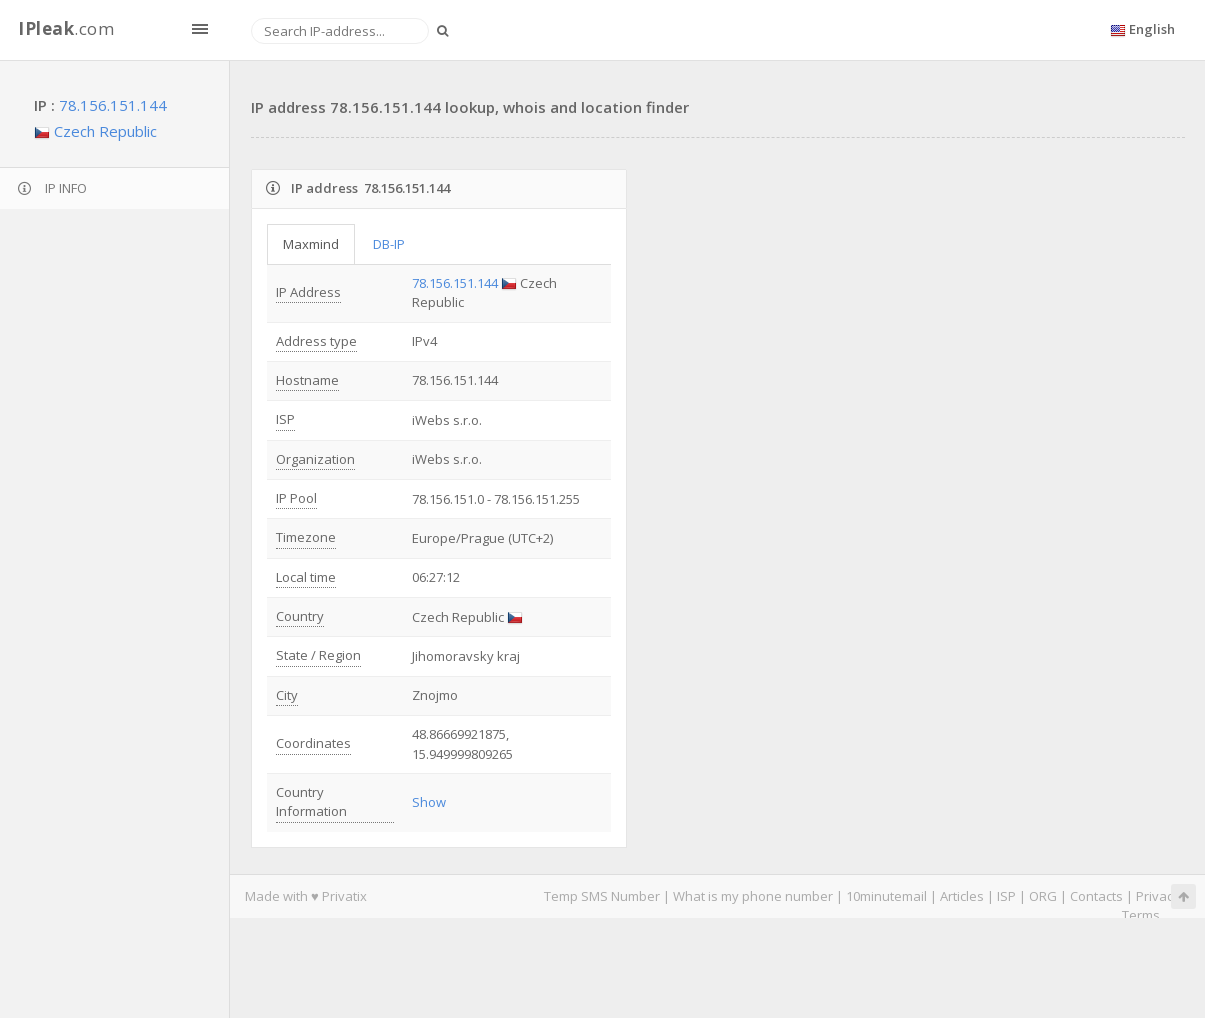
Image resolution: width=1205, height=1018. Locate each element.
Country (300, 616)
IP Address (308, 292)
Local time (306, 577)
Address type (316, 341)
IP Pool (296, 498)
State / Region (318, 655)
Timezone (306, 537)
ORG (1043, 896)
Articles (962, 896)
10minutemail (886, 896)
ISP (285, 419)
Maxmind (311, 244)
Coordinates (313, 743)
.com (66, 28)
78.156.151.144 (113, 105)
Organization (315, 459)
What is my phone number (753, 896)
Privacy (1158, 896)
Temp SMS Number (602, 896)
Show (429, 802)
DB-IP (389, 244)
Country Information (311, 801)
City (287, 695)
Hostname (307, 380)
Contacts (1096, 896)
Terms (1141, 915)
